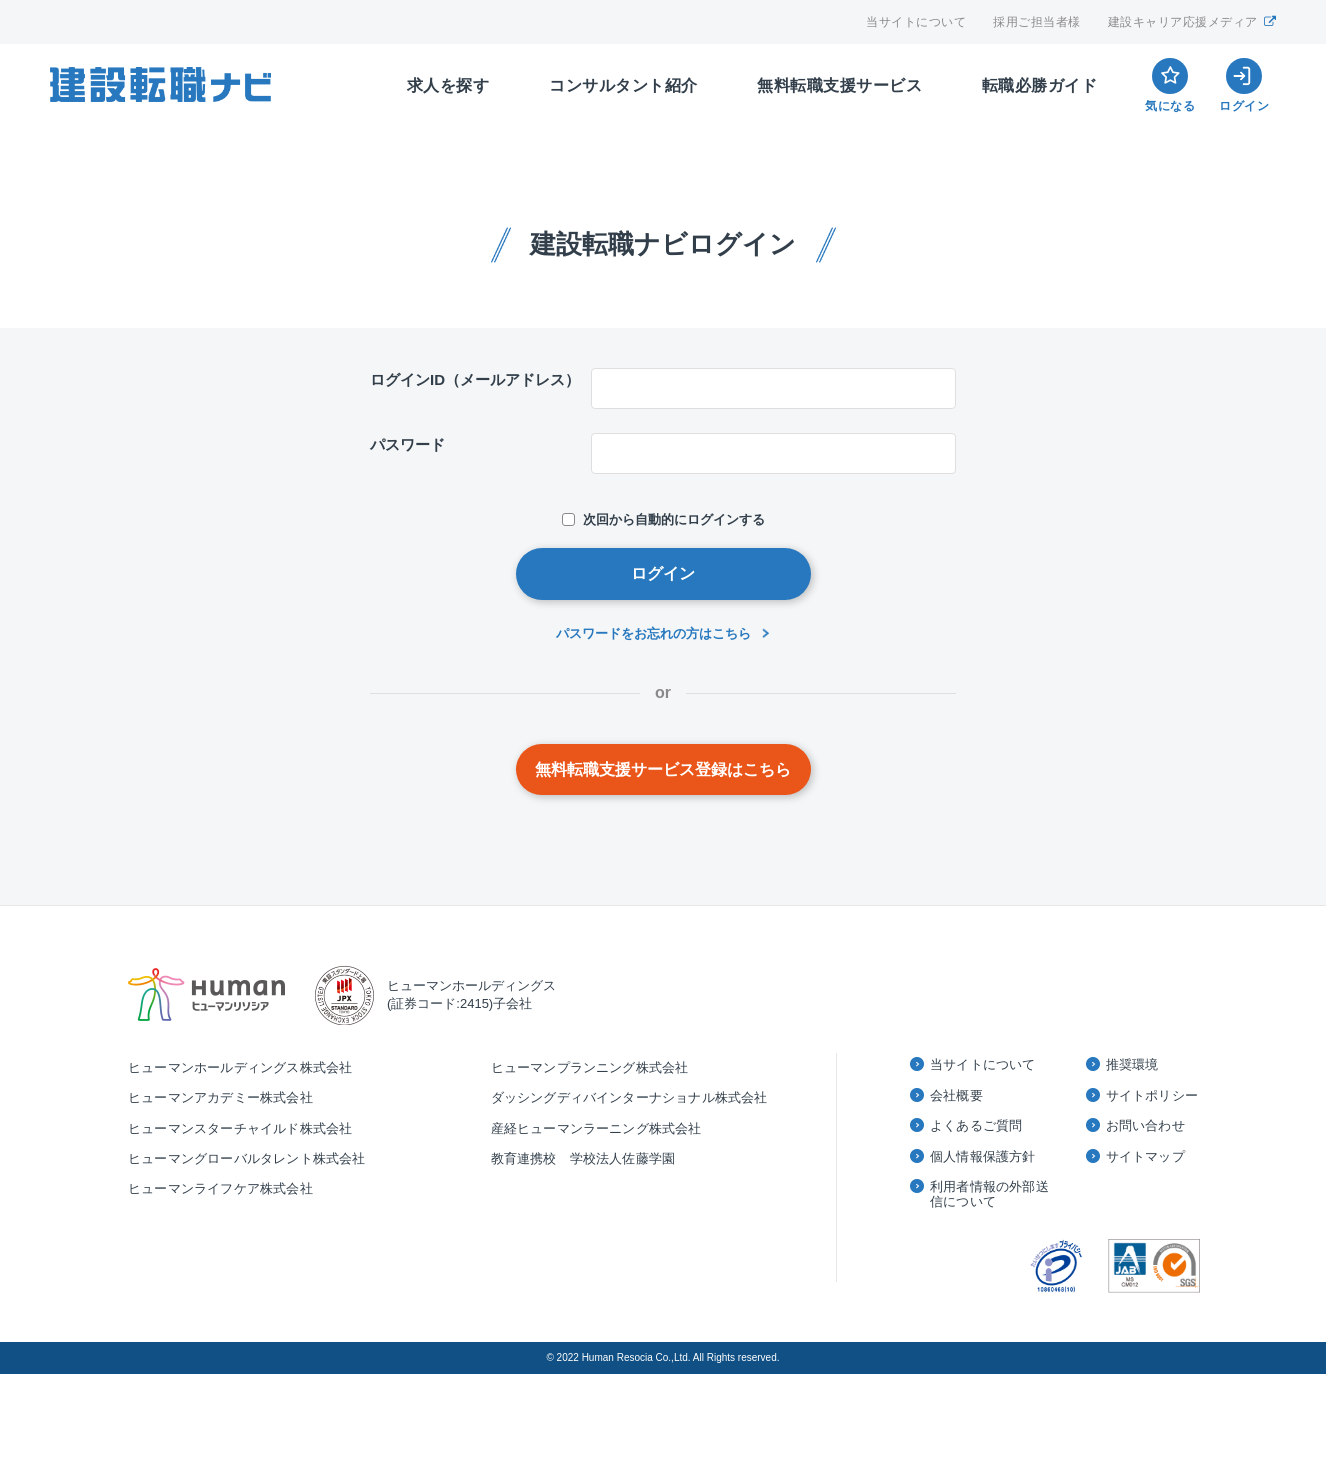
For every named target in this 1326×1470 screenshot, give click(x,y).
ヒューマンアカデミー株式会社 (220, 1097)
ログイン (663, 573)
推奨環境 (1132, 1064)
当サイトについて (916, 22)
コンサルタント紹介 (623, 85)
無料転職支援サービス (839, 85)
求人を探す (448, 85)
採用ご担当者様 (1037, 22)
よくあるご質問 (976, 1125)
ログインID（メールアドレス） (475, 379)
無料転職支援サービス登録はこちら (663, 769)
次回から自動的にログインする (663, 519)
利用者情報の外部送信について (989, 1194)
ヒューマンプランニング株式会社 (590, 1067)
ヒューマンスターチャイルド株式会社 (240, 1128)
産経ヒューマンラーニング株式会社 (596, 1128)
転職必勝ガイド (1040, 85)
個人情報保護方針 (983, 1156)
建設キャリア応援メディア (1192, 22)
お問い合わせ (1145, 1125)
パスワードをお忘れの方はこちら (653, 633)
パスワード (407, 444)
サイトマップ (1145, 1156)
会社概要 (956, 1095)
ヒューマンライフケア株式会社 (220, 1188)
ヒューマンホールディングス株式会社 (240, 1067)
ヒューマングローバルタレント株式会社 (247, 1158)
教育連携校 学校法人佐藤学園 (583, 1158)
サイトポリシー (1152, 1095)
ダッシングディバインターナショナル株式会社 (629, 1097)
